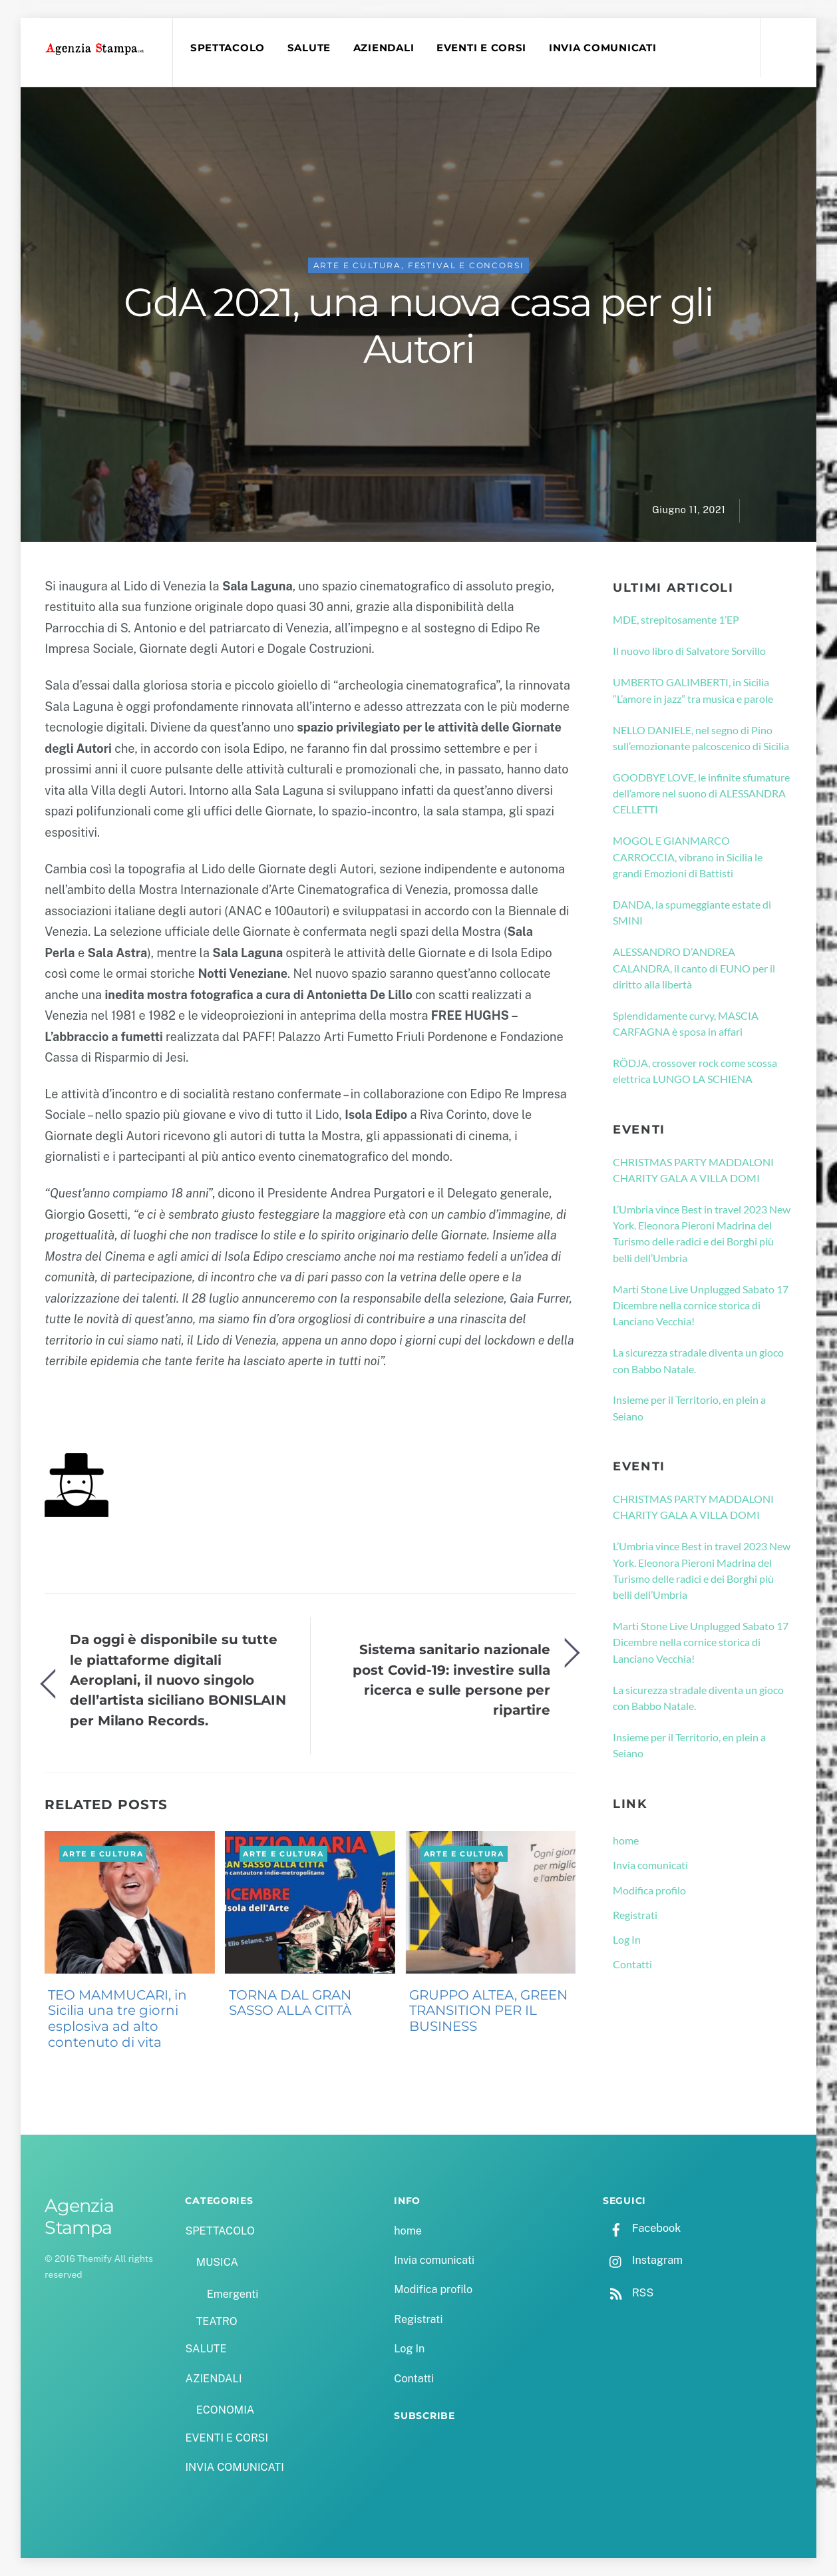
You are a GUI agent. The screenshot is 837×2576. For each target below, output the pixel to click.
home (626, 1840)
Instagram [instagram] (643, 2260)
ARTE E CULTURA (357, 265)
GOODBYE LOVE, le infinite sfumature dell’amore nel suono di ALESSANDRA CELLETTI (701, 793)
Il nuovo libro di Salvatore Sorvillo (689, 650)
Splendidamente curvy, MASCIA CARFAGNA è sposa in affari (685, 1023)
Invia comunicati (650, 1864)
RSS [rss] (628, 2292)
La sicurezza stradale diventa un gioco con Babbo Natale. (698, 1360)
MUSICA (217, 2262)
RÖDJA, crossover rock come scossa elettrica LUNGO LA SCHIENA (695, 1070)
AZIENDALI (384, 48)
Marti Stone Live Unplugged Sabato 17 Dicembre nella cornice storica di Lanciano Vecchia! (700, 1305)
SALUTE (309, 48)
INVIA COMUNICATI (603, 48)
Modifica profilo (649, 1890)
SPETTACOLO (227, 48)
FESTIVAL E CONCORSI (466, 265)
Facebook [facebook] (642, 2228)
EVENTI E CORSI (481, 48)
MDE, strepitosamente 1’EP (676, 619)
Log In (627, 1939)
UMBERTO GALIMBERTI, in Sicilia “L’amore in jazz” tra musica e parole (693, 690)
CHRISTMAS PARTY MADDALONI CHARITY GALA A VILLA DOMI (693, 1170)
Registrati (635, 1914)
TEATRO (217, 2321)
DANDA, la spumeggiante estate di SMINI (692, 912)
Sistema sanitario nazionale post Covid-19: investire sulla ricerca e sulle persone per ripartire (451, 1679)
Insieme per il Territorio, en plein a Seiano (689, 1407)
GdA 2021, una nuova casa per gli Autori (418, 325)
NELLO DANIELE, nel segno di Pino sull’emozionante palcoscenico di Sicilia (701, 738)
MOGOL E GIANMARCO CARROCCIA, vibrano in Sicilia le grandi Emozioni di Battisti (687, 856)
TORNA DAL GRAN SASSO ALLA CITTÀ (290, 2003)
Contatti (632, 1964)
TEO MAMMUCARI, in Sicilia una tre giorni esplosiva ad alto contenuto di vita (117, 2018)
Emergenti (232, 2294)
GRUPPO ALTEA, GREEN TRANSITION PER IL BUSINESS (488, 2011)
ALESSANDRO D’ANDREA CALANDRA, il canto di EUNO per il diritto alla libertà (694, 967)
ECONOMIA (225, 2410)
